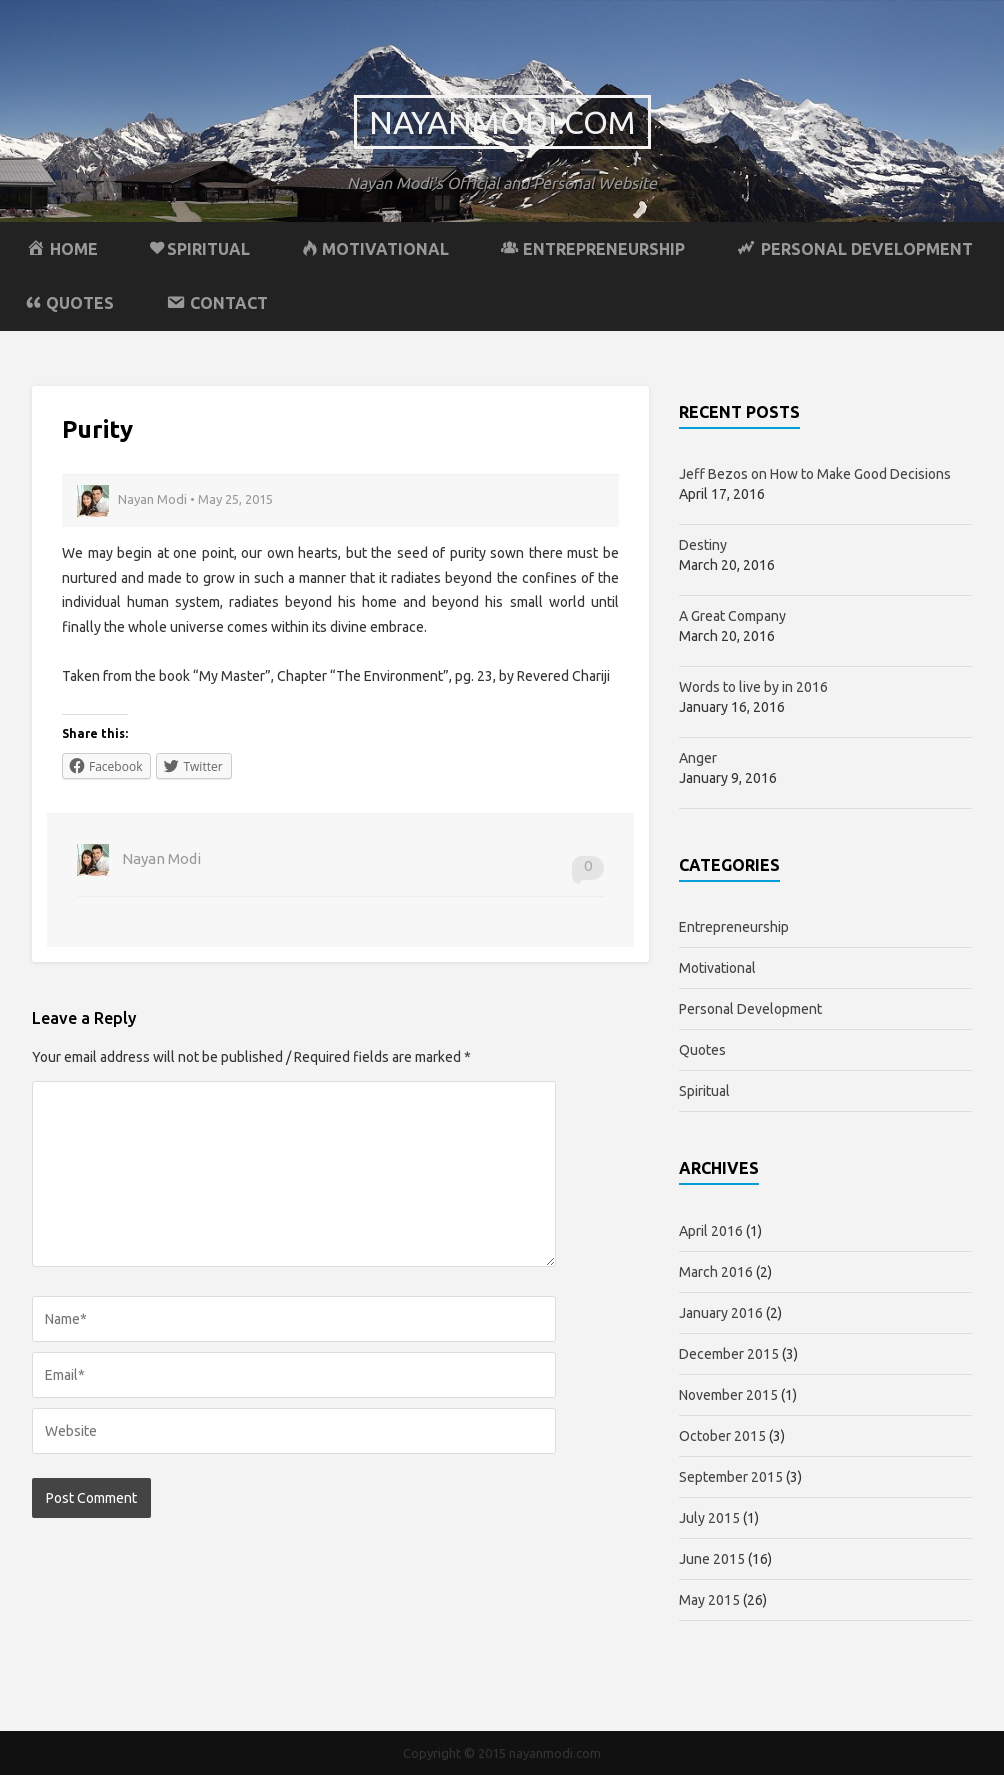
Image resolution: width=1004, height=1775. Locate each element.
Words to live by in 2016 (753, 687)
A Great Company (732, 616)
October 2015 (722, 1436)
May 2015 (709, 1600)
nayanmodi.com (502, 122)
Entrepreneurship (734, 927)
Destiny (703, 545)
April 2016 (711, 1231)
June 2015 (712, 1559)
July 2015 (709, 1518)
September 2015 (731, 1477)
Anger (698, 758)
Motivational (717, 968)
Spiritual (704, 1091)
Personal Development (750, 1009)
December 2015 (729, 1354)
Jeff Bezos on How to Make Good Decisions (815, 474)
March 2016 (716, 1272)
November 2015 (728, 1395)
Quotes (702, 1050)
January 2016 (721, 1313)
